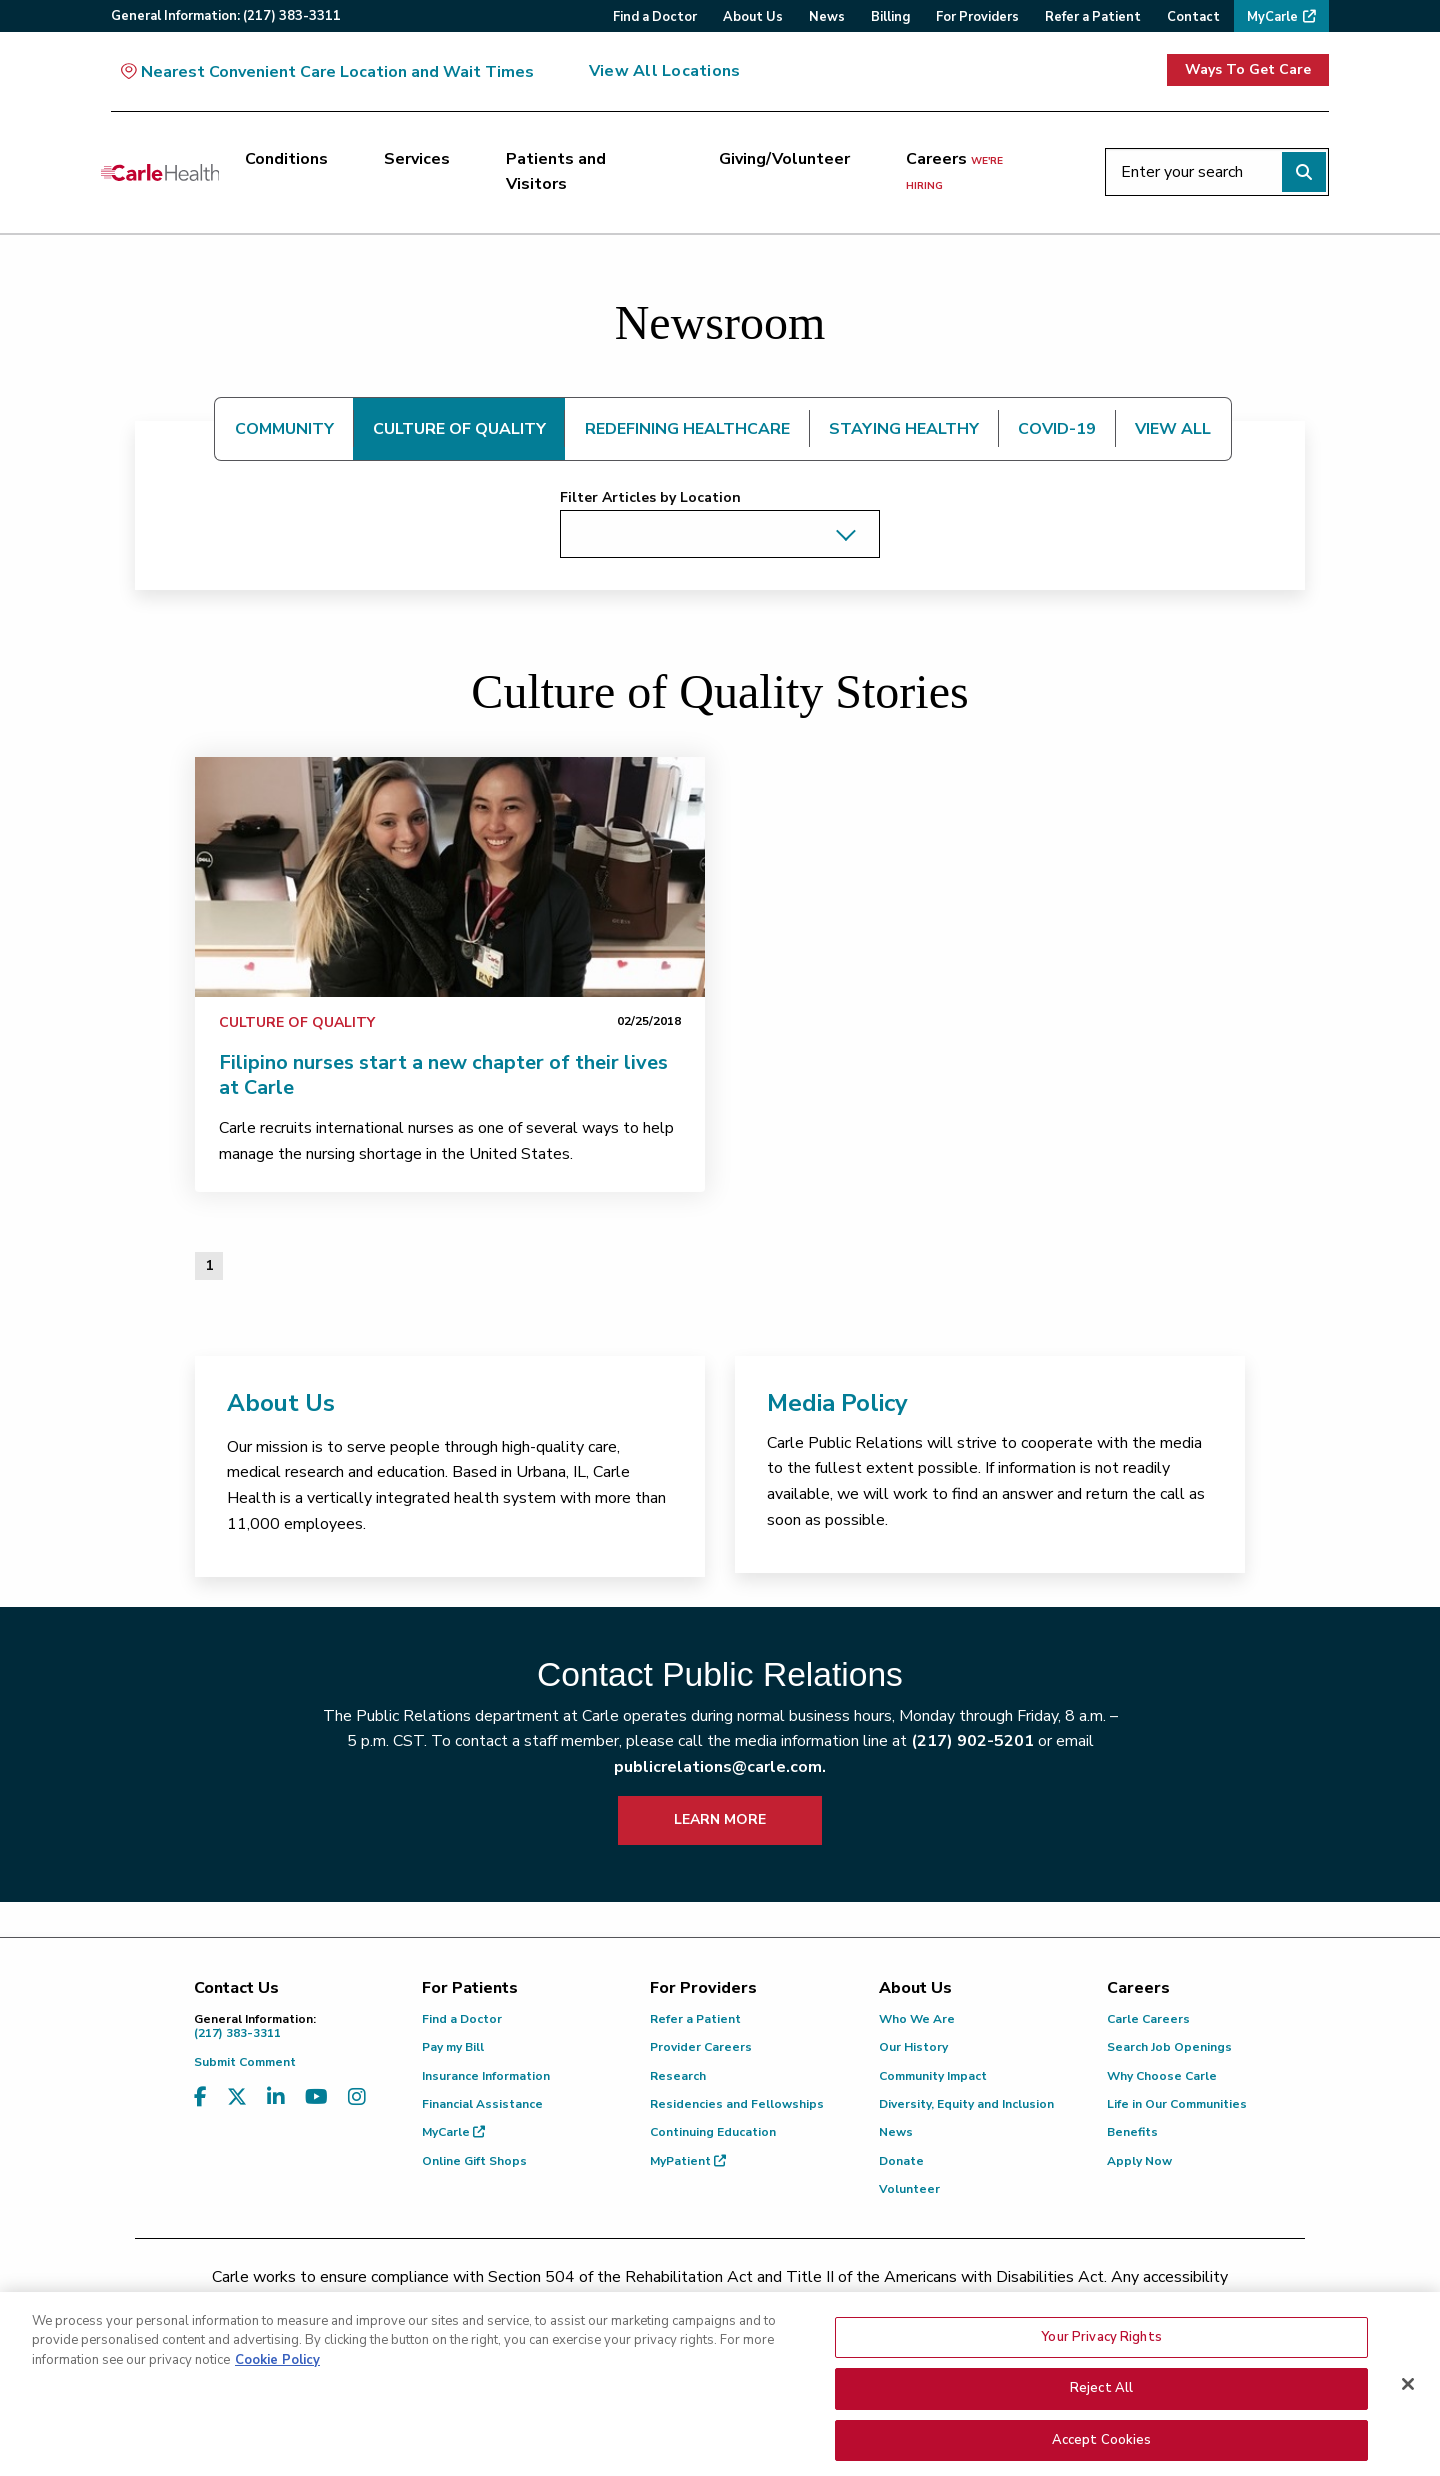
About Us (281, 1403)
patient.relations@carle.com (1054, 2302)
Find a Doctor (462, 2019)
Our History (913, 2047)
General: (226, 16)
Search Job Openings (1169, 2047)
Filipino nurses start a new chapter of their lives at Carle (443, 1075)
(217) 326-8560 (631, 2302)
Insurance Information (486, 2076)
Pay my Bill (453, 2047)
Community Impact (933, 2076)
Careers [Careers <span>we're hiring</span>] (954, 171)
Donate (901, 2161)
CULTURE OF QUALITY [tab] (459, 429)
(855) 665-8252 (859, 2302)
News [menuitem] (827, 17)
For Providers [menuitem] (977, 17)
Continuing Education (713, 2132)
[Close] (1408, 2433)
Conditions (286, 159)
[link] (450, 877)
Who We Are (917, 2019)
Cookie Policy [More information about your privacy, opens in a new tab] (277, 2409)
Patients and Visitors (556, 172)
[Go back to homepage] (160, 172)
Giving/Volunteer (784, 159)
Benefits (1132, 2132)
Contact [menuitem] (1193, 17)
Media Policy (837, 1403)
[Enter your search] (1217, 172)
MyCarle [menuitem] (1272, 17)
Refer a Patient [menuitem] (1093, 17)
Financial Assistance (482, 2104)
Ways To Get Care (1248, 69)
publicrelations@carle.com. (720, 1767)
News (896, 2132)
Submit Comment (245, 2062)
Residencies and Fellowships (737, 2104)
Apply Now (1139, 2161)
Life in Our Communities (1177, 2104)
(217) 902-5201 (972, 1741)
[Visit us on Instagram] (357, 2097)
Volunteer (909, 2189)
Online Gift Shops (474, 2161)
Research (678, 2076)
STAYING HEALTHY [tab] (904, 429)
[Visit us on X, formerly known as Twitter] (237, 2097)
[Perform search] (1304, 172)
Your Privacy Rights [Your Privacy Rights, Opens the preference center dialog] (1101, 2386)
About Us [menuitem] (753, 17)
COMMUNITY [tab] (284, 429)
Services (417, 159)
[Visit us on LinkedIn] (276, 2097)
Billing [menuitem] (890, 17)
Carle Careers (1148, 2019)
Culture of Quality (297, 1022)
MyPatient (688, 2161)
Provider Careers (701, 2047)
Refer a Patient (695, 2019)
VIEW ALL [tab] (1173, 429)
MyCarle (453, 2132)
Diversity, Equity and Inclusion (966, 2104)
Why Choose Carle (1162, 2076)
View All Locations (664, 71)
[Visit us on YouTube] (316, 2097)
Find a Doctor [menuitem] (655, 17)
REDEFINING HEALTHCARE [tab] (687, 429)
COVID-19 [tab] (1057, 429)
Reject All (1101, 2438)
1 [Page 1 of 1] (209, 1265)
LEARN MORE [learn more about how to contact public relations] (720, 1819)
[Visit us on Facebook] (200, 2097)
